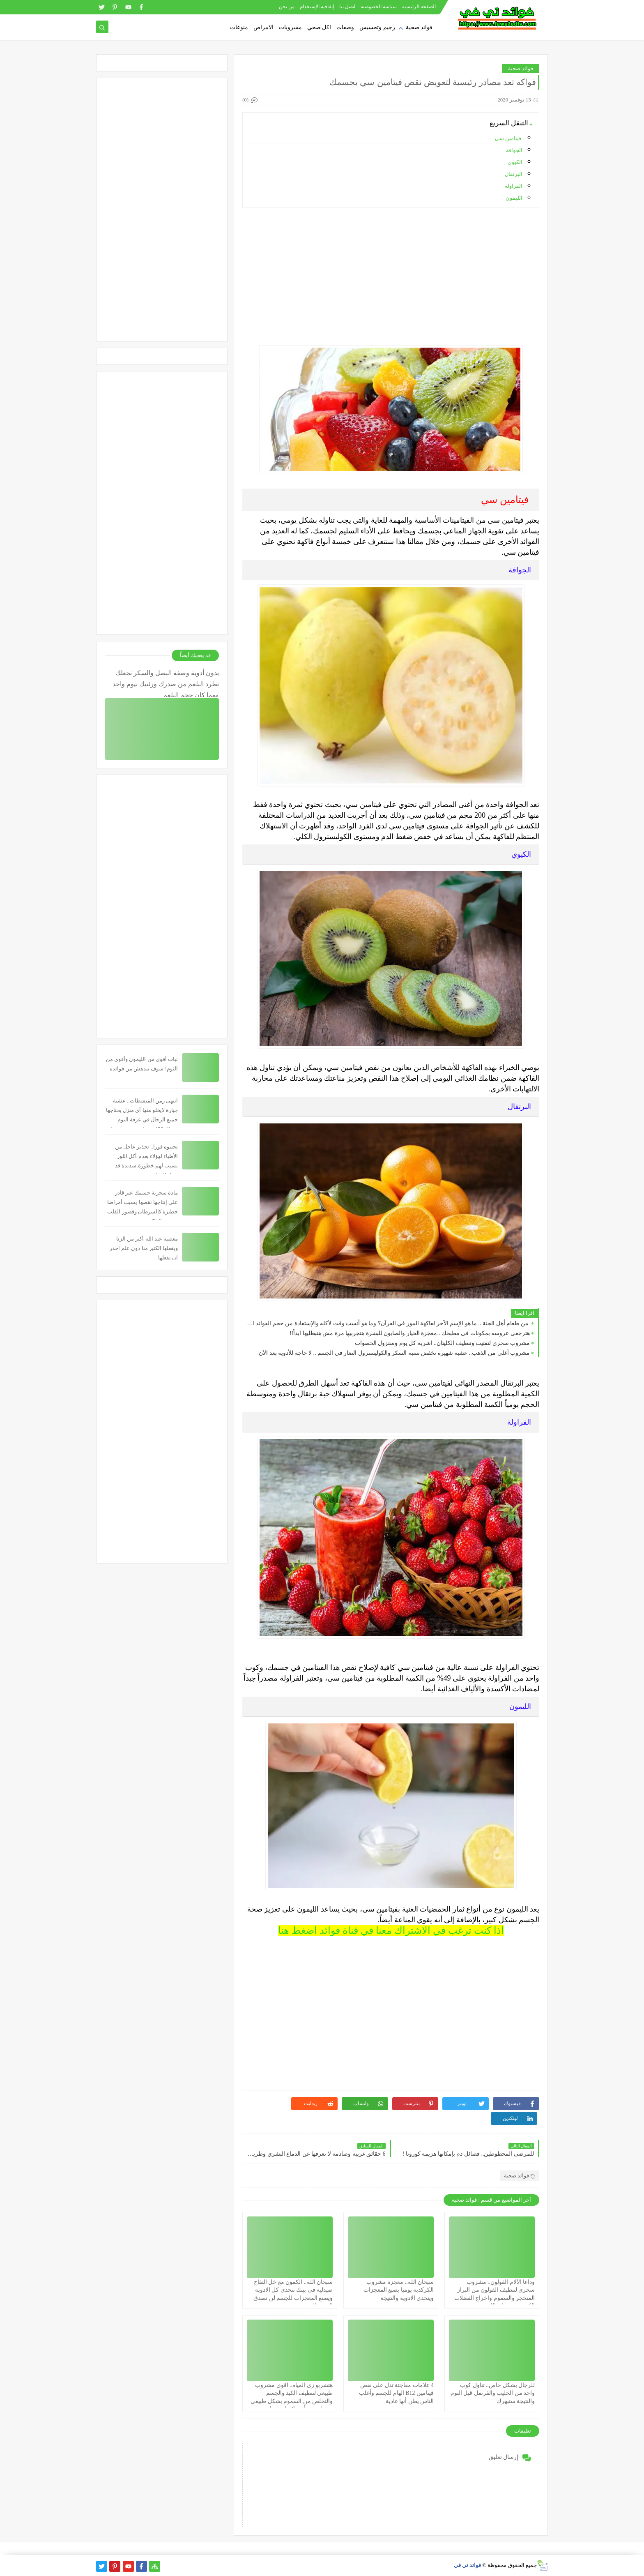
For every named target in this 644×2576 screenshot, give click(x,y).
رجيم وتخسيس (377, 27)
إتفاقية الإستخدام (317, 6)
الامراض (263, 27)
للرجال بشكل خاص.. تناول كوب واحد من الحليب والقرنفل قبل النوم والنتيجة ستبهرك (493, 2393)
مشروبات (290, 27)
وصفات (345, 27)
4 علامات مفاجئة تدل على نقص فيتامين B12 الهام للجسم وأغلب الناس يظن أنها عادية (396, 2393)
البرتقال (513, 174)
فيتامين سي (509, 138)
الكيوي (515, 162)
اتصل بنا (347, 6)
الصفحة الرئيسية (419, 6)
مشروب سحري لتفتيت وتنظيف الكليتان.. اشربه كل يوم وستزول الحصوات (442, 1343)
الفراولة (513, 186)
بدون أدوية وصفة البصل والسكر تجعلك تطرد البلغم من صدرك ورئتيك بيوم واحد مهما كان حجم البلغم (166, 683)
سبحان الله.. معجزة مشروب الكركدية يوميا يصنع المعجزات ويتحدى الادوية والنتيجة (398, 2290)
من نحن (286, 6)
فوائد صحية (419, 27)
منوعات (239, 27)
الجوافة (513, 150)
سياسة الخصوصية (379, 6)
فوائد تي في (467, 2565)
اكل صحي (319, 27)
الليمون (514, 198)
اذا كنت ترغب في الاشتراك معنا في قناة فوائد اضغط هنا (391, 1930)
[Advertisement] (390, 271)
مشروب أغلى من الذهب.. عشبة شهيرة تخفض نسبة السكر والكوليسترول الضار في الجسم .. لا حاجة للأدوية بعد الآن (394, 1353)
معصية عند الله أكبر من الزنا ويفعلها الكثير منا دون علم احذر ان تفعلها (144, 1248)
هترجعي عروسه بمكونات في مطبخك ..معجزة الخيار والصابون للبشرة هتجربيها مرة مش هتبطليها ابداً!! (410, 1333)
